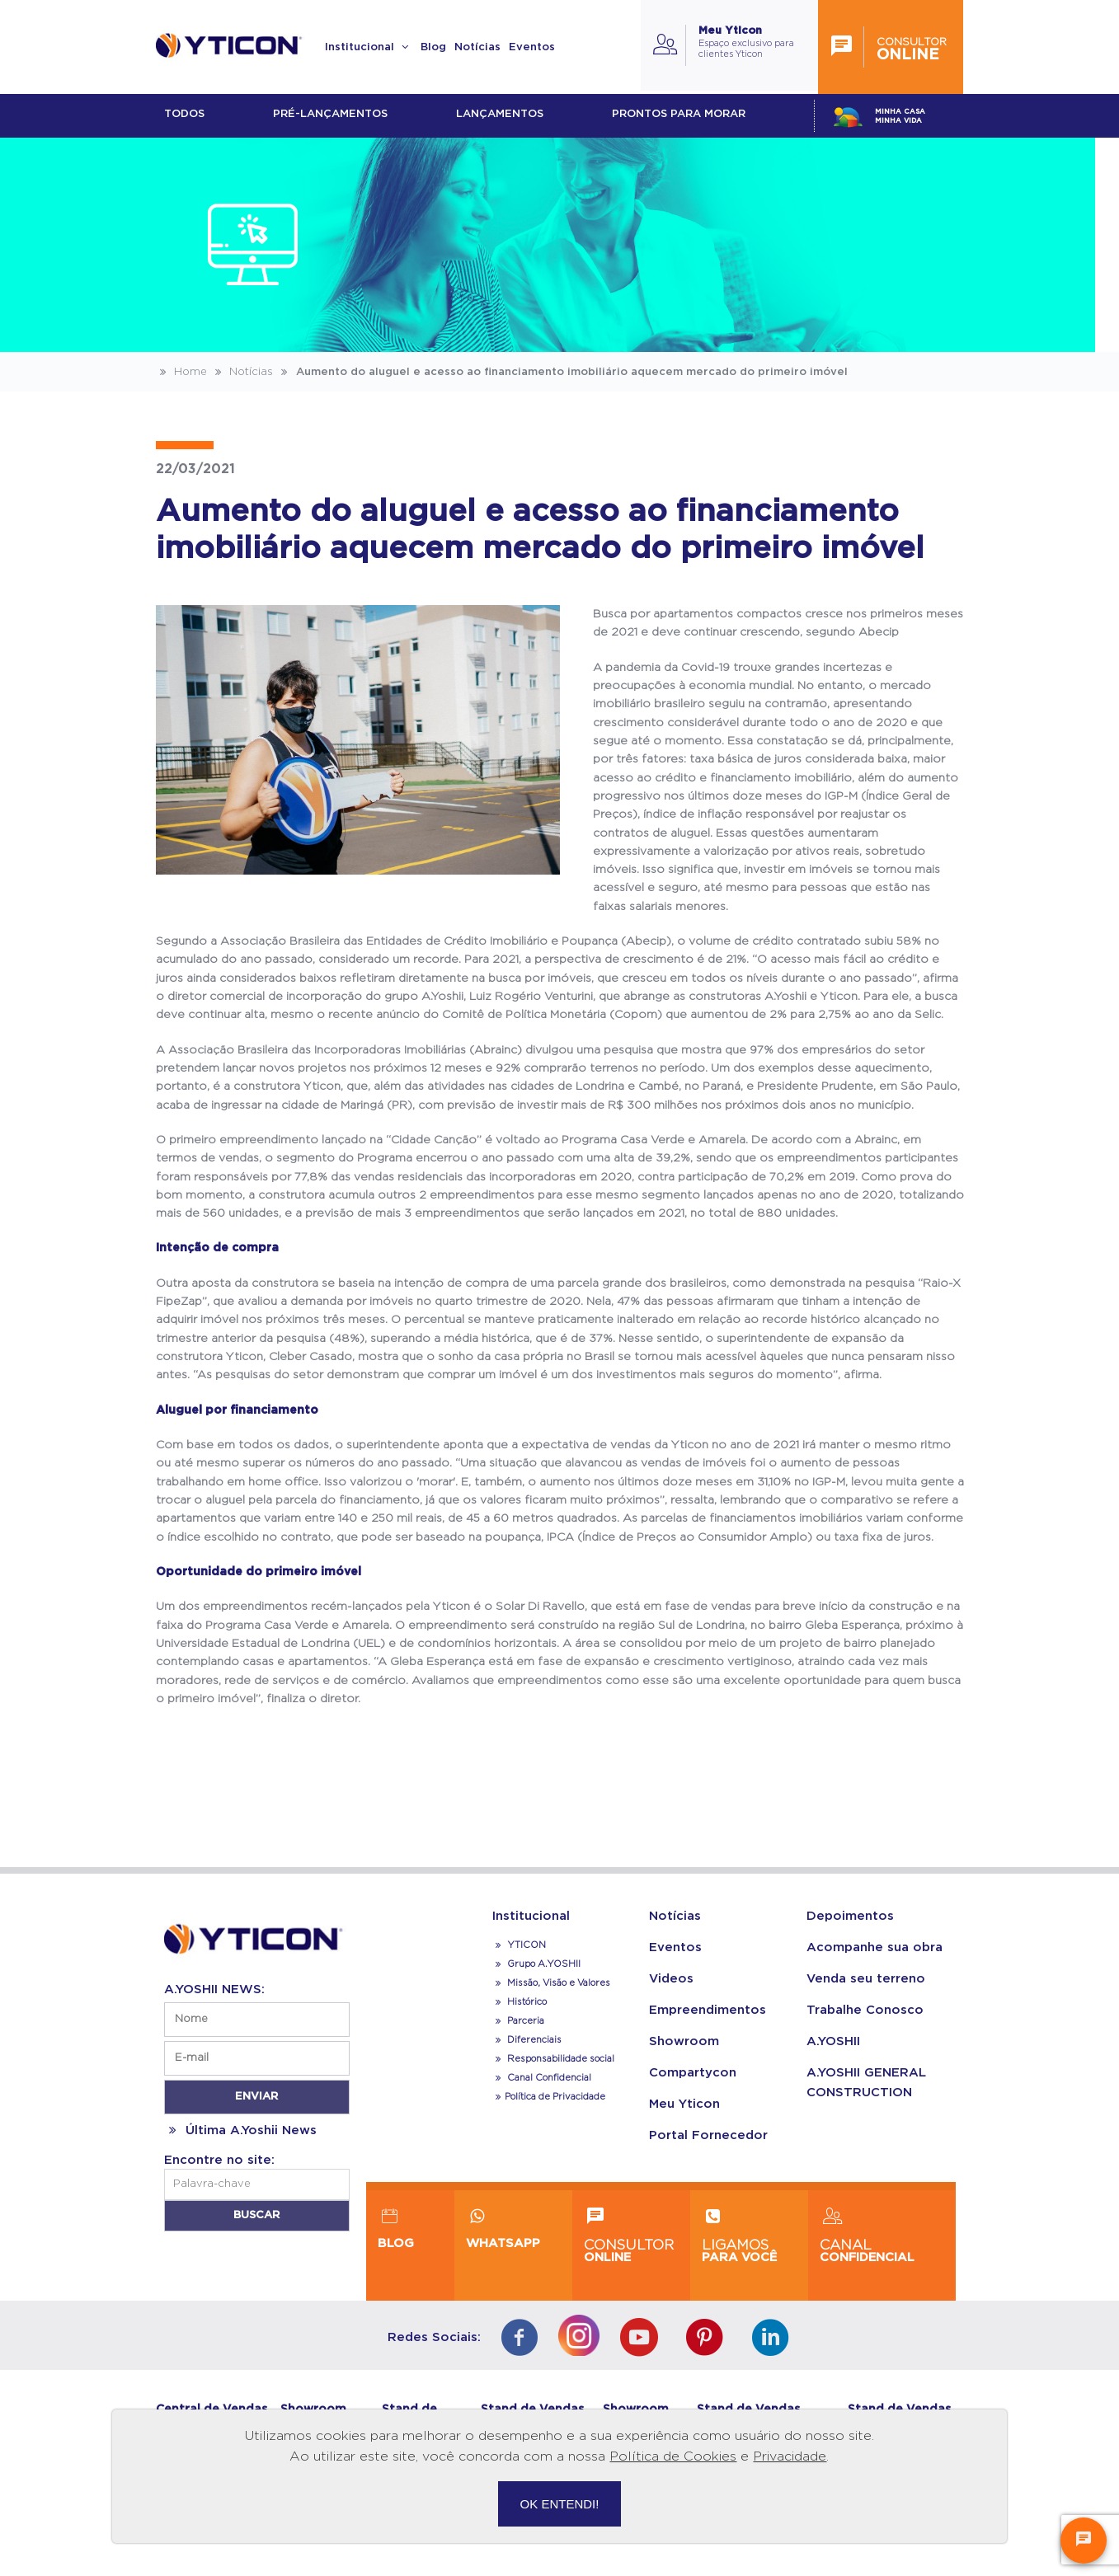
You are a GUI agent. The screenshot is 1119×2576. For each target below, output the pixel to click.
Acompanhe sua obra (874, 1947)
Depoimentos (850, 1916)
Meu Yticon (684, 2104)
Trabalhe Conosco (865, 2010)
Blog (433, 47)
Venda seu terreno (865, 1979)
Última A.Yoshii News (240, 2130)
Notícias (477, 47)
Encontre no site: (219, 2160)
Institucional (368, 47)
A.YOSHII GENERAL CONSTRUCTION (866, 2083)
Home (181, 372)
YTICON (519, 1945)
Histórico (520, 2001)
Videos (671, 1979)
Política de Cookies (672, 2456)
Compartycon (692, 2073)
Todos (184, 114)
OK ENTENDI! (559, 2504)
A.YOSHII (833, 2041)
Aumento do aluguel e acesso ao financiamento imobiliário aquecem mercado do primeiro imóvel (562, 372)
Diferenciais (527, 2039)
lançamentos (499, 114)
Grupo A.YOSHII (536, 1963)
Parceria (518, 2020)
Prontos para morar (678, 114)
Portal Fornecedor (708, 2135)
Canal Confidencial (548, 2077)
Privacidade (789, 2456)
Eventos (532, 47)
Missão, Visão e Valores (551, 1982)
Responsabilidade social (553, 2058)
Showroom (684, 2041)
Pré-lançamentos (330, 114)
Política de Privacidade (549, 2096)
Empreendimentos (707, 2010)
